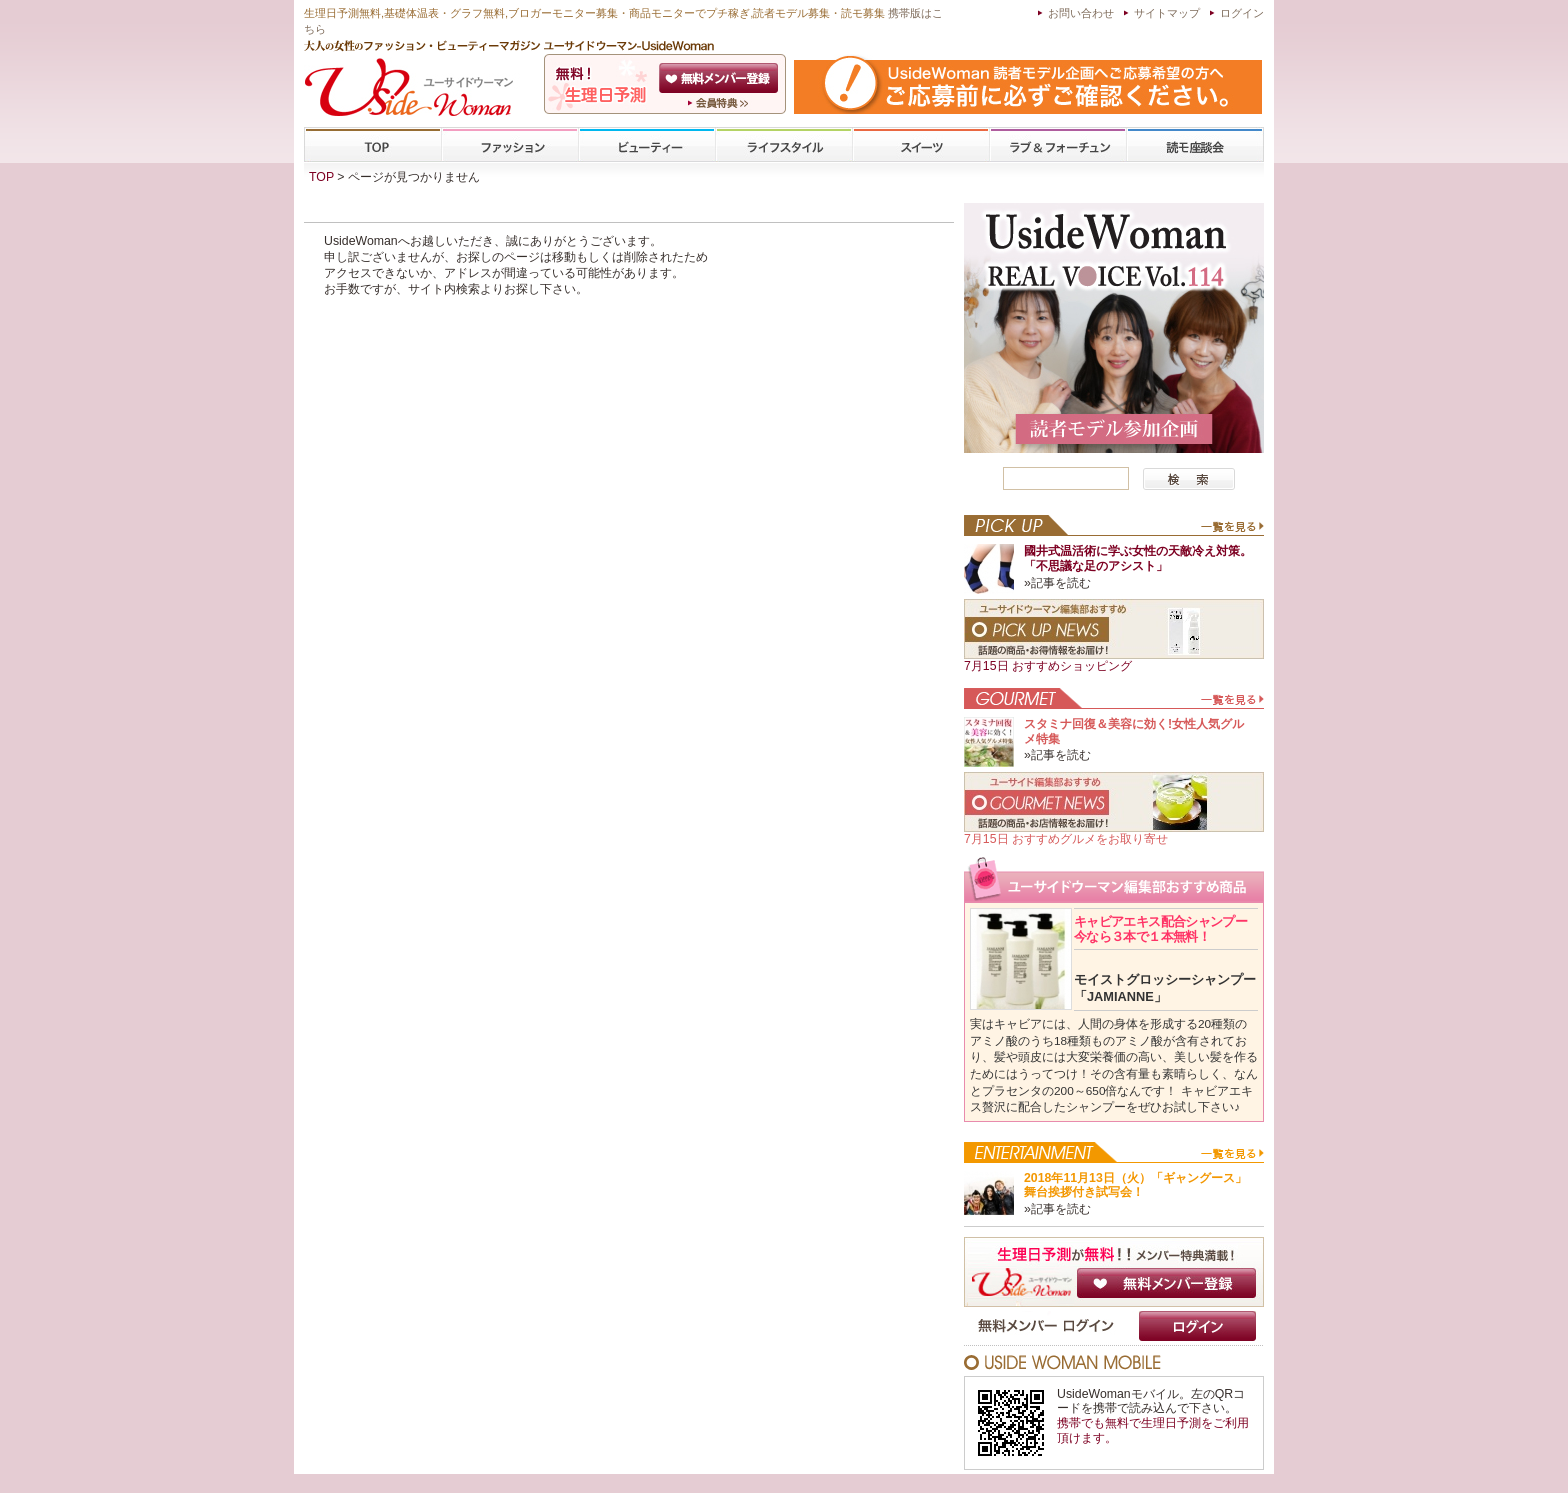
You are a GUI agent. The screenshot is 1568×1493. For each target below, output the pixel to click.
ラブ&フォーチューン (1058, 145)
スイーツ (921, 145)
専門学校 (1195, 145)
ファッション (510, 145)
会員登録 (720, 78)
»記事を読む (1057, 583)
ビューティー (647, 145)
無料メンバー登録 (1166, 1283)
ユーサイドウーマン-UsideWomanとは (720, 103)
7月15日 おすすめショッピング (1048, 666)
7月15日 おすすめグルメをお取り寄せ (1066, 839)
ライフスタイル (784, 145)
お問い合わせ (1081, 13)
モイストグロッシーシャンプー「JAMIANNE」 (1165, 988)
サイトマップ (1167, 13)
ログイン (1242, 13)
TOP (373, 145)
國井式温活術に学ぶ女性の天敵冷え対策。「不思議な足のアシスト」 (1138, 558)
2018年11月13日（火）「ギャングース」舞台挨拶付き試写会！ (1135, 1185)
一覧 (1231, 531)
